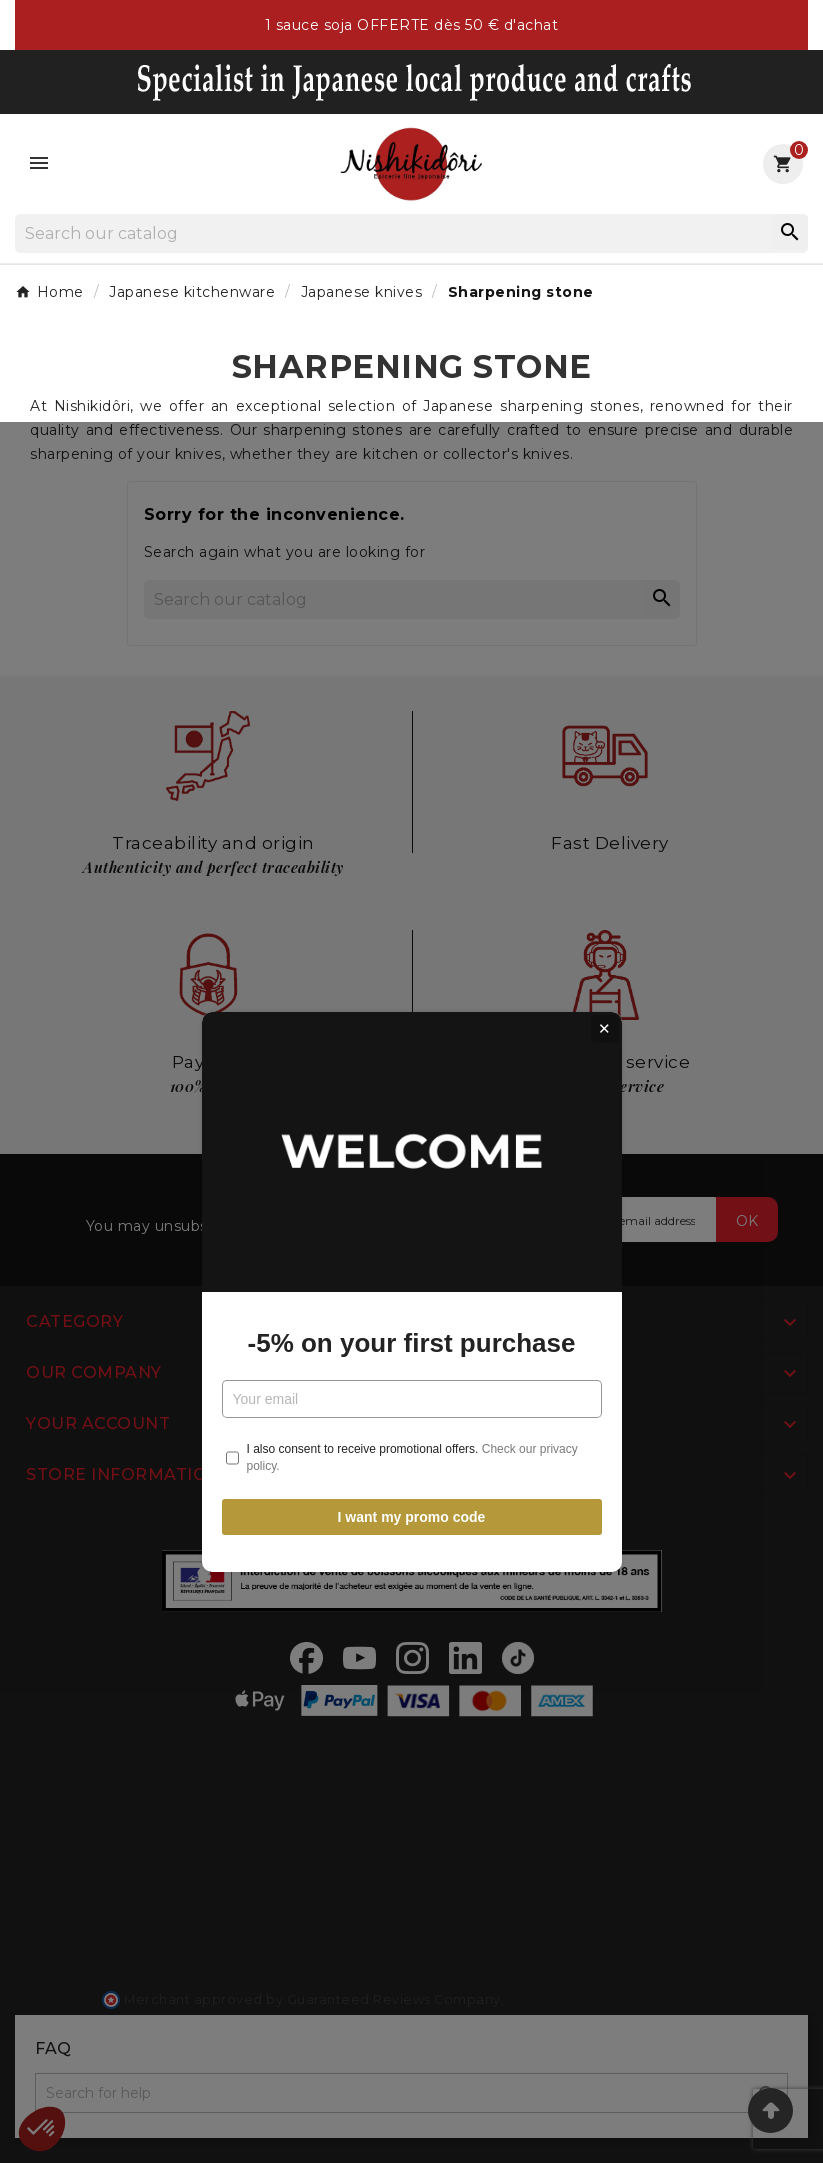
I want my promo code (412, 1306)
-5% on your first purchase (412, 1132)
